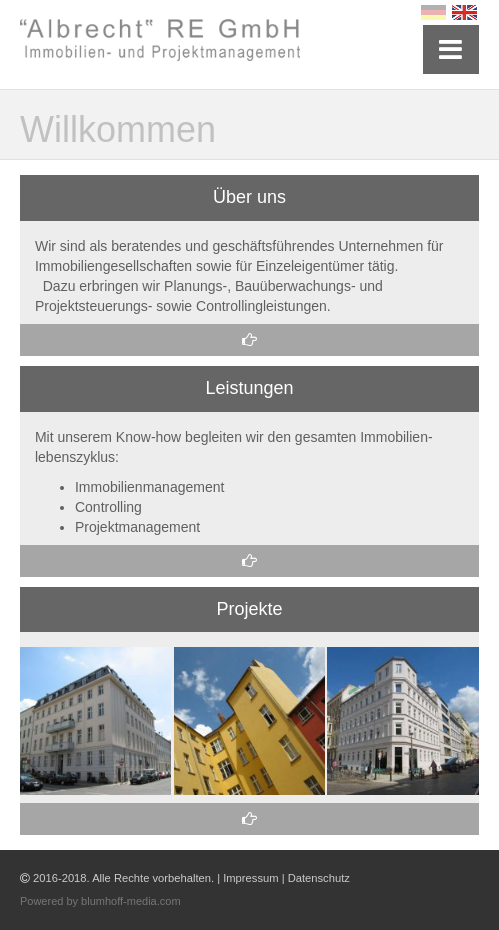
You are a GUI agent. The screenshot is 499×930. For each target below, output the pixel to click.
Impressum (250, 878)
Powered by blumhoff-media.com (100, 901)
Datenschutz (319, 878)
